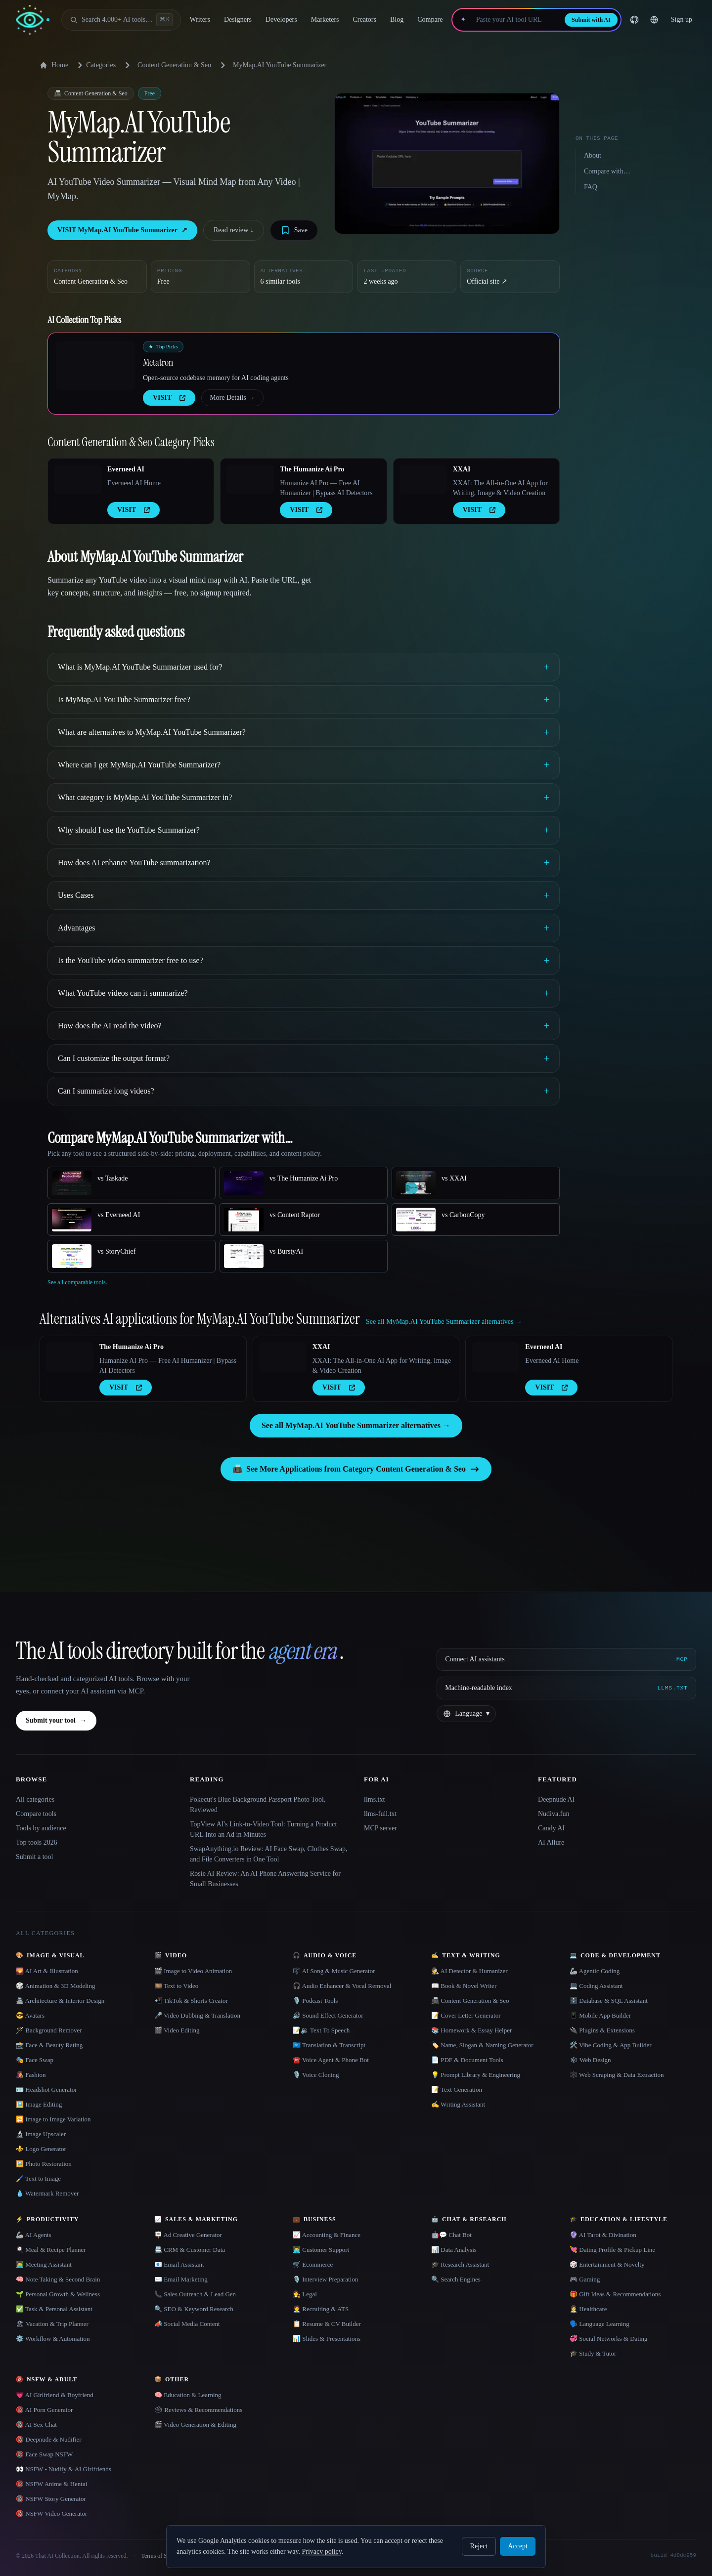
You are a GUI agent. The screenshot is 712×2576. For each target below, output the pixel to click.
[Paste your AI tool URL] (515, 20)
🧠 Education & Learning (188, 2395)
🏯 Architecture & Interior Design (60, 2000)
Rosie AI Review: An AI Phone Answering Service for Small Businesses (265, 1879)
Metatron (158, 362)
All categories (35, 1799)
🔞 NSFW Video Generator (51, 2513)
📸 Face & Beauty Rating (49, 2045)
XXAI (462, 469)
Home (54, 65)
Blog (396, 19)
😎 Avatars (30, 2015)
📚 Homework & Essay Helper (471, 2030)
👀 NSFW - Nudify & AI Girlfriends (63, 2469)
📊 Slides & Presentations (326, 2338)
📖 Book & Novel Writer (463, 1985)
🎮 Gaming (585, 2279)
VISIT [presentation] (169, 397)
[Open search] (121, 20)
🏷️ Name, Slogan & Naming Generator (482, 2045)
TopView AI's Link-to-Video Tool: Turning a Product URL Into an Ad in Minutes (263, 1829)
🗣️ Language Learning (599, 2323)
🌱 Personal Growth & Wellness (58, 2294)
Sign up (681, 19)
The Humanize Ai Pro (312, 469)
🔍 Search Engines (456, 2279)
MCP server (380, 1828)
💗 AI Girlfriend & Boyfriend (54, 2395)
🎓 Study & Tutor (593, 2353)
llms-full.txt (380, 1813)
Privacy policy (321, 2551)
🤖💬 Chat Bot (451, 2234)
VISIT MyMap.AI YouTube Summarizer (122, 230)
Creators (364, 19)
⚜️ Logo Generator (41, 2149)
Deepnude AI (556, 1799)
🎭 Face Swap (34, 2060)
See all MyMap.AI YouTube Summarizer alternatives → (356, 1425)
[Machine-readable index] (566, 1688)
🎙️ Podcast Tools (315, 2000)
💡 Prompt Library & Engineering (475, 2074)
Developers (281, 19)
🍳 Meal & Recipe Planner (51, 2249)
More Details (232, 398)
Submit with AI (591, 19)
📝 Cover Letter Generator (466, 2015)
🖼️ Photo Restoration (44, 2163)
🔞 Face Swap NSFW (44, 2454)
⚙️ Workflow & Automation (52, 2338)
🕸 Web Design (590, 2060)
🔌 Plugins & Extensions (602, 2030)
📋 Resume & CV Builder (327, 2323)
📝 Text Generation (456, 2089)
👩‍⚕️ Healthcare (588, 2309)
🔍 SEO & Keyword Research (193, 2309)
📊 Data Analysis (454, 2249)
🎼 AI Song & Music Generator (334, 1971)
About (592, 155)
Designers (238, 19)
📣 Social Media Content (187, 2323)
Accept (518, 2546)
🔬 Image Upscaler (41, 2134)
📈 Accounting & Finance (326, 2234)
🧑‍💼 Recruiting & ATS (321, 2309)
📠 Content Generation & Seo (470, 2000)
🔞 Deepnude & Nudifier (49, 2439)
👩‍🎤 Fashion (30, 2074)
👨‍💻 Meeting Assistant (44, 2264)
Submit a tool (34, 1856)
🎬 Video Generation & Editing (195, 2424)
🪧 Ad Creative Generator (188, 2234)
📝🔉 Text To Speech (321, 2030)
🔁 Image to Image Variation (53, 2119)
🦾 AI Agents (33, 2234)
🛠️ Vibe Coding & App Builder (611, 2045)
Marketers (325, 19)
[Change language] (654, 20)
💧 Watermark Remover (47, 2193)
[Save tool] (294, 230)
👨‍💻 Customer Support (321, 2249)
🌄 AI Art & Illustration (47, 1971)
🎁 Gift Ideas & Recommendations (615, 2294)
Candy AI (551, 1828)
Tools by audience (41, 1828)
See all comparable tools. (77, 1282)
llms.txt (374, 1799)
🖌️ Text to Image (38, 2178)
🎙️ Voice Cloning (316, 2074)
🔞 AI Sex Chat (36, 2424)
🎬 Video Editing (177, 2030)
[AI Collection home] (32, 20)
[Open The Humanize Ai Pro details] (250, 479)
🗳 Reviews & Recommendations (198, 2409)
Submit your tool (56, 1721)
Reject (479, 2546)
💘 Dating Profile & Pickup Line (612, 2249)
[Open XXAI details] (423, 479)
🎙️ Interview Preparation (325, 2279)
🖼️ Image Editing (39, 2104)
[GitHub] (634, 20)
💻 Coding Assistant (596, 1985)
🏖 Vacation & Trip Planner (52, 2323)
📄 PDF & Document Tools (467, 2060)
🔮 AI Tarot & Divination (603, 2234)
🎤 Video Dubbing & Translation (197, 2015)
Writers (200, 19)
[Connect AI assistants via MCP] (566, 1659)
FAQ (590, 187)
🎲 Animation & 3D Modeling (55, 1985)
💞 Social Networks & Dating (609, 2338)
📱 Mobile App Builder (600, 2015)
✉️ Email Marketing (181, 2279)
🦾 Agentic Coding (595, 1971)
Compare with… (607, 171)
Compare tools (36, 1813)
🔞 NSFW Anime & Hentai (51, 2484)
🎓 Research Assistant (460, 2264)
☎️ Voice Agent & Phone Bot (331, 2060)
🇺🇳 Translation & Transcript (329, 2045)
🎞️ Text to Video (176, 1985)
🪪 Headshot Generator (46, 2089)
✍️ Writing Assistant (458, 2104)
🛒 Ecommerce (313, 2264)
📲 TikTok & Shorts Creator (191, 2000)
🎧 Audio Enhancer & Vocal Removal (342, 1985)
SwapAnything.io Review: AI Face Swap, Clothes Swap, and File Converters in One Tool (268, 1854)
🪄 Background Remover (49, 2030)
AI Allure (551, 1842)
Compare (430, 19)
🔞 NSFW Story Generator (51, 2498)
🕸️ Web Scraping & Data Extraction (617, 2074)
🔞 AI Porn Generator (44, 2409)
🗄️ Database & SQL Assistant (609, 2000)
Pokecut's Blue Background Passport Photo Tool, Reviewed (257, 1805)
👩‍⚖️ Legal (305, 2294)
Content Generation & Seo (174, 65)
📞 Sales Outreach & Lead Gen (195, 2294)
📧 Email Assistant (179, 2264)
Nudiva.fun (553, 1813)
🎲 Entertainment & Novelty (607, 2264)
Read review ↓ (234, 230)
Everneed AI (125, 469)
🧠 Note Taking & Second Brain (58, 2279)
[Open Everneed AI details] (77, 479)
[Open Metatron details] (95, 365)
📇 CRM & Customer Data (189, 2249)
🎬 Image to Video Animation (193, 1971)
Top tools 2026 (36, 1842)
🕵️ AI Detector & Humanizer (469, 1971)
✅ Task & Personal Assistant (54, 2309)
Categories (95, 65)
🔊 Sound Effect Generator (328, 2015)
